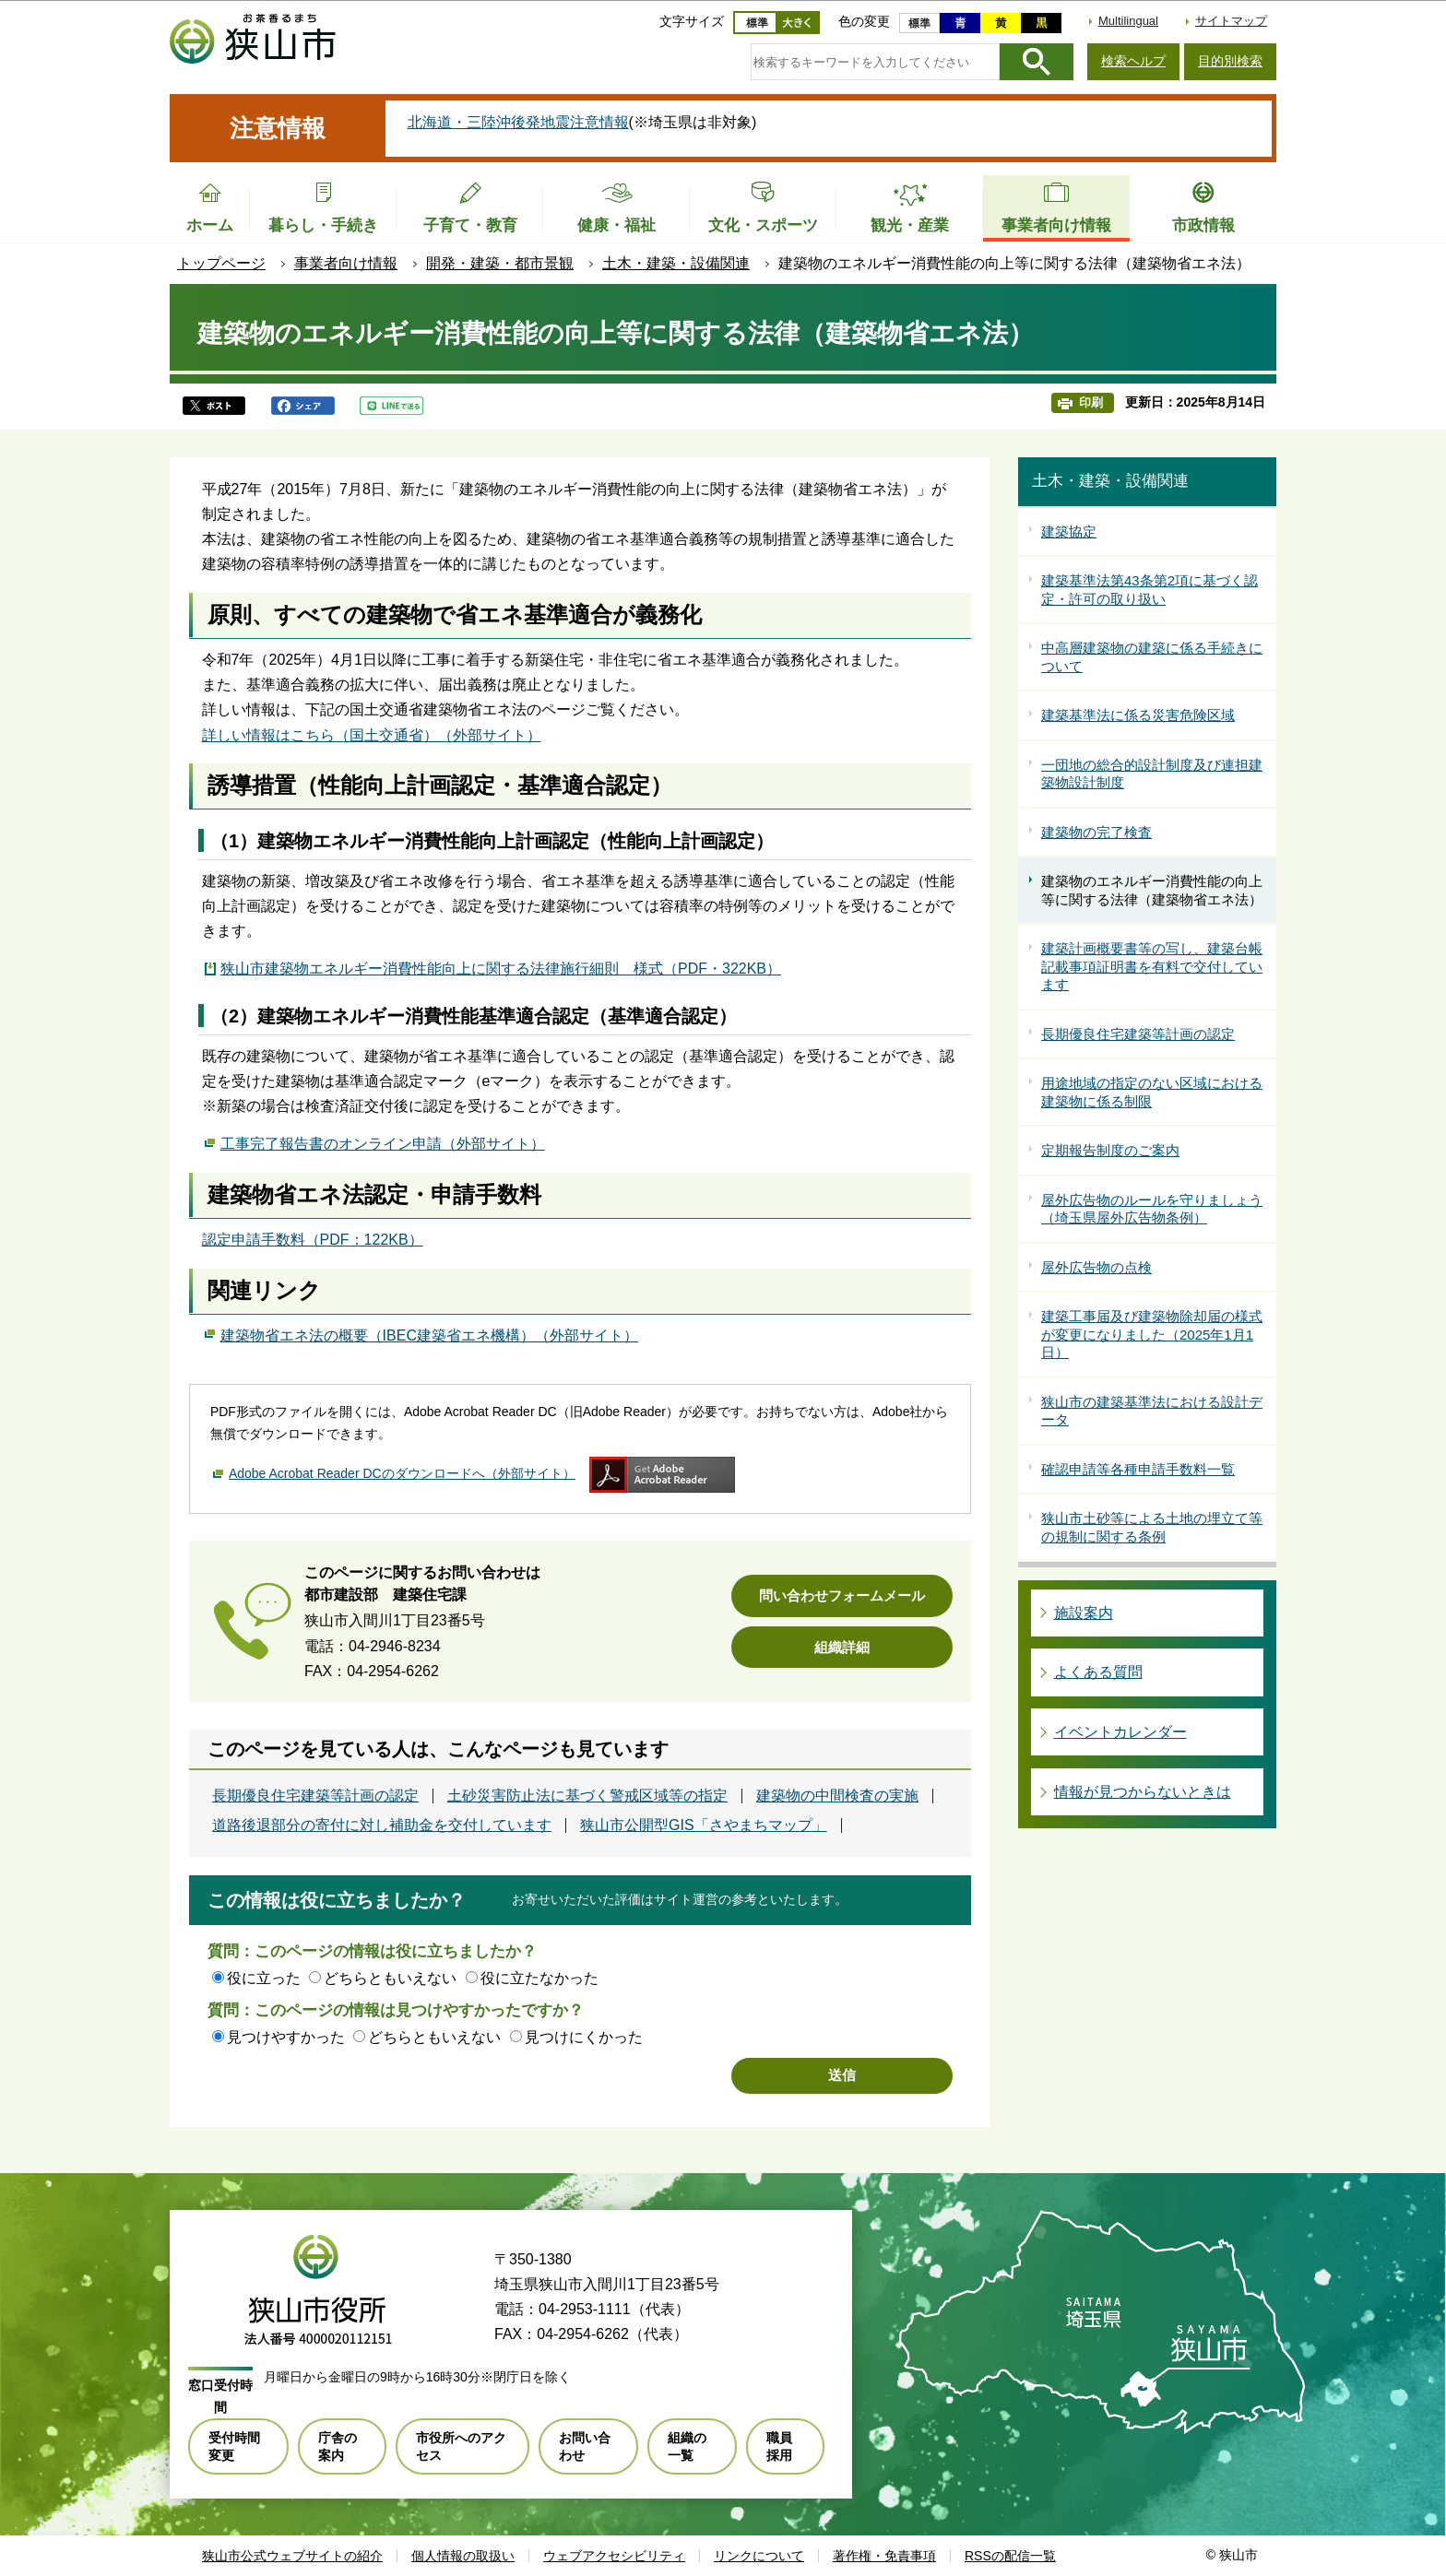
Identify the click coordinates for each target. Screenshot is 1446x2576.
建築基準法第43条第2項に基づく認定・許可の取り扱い (1149, 590)
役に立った (264, 1978)
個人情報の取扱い (463, 2555)
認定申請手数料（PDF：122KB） (312, 1239)
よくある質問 (1098, 1672)
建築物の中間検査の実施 (837, 1796)
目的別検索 (1230, 60)
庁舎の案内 (337, 2446)
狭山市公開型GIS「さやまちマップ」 (703, 1825)
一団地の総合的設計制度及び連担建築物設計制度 (1151, 774)
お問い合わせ (584, 2446)
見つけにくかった (584, 2037)
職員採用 (779, 2446)
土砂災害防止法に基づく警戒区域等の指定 (587, 1796)
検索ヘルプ (1133, 60)
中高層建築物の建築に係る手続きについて (1151, 657)
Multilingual (1128, 21)
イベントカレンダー (1120, 1732)
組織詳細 (842, 1647)
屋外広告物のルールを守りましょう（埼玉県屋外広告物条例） (1151, 1209)
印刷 (1091, 402)
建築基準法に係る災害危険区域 (1138, 715)
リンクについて (759, 2555)
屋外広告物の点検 (1096, 1267)
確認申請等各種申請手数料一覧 (1138, 1469)
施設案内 (1083, 1613)
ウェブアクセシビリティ (614, 2555)
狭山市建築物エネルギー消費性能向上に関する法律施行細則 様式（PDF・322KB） (500, 968)
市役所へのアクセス (461, 2446)
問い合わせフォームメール (842, 1595)
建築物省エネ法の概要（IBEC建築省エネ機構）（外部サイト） (429, 1333)
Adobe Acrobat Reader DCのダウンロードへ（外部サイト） (402, 1473)
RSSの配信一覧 (1010, 2555)
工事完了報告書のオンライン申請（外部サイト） (382, 1141)
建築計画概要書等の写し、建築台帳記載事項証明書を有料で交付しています (1151, 966)
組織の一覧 (687, 2446)
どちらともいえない (390, 1978)
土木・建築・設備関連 (676, 263)
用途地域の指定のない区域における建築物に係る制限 (1151, 1092)
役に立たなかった (539, 1978)
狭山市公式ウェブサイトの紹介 (292, 2555)
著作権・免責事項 (884, 2555)
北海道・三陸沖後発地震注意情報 (518, 122)
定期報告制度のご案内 (1110, 1150)
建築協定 (1068, 531)
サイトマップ (1231, 21)
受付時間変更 (234, 2446)
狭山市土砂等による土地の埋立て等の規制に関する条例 (1151, 1527)
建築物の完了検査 (1096, 832)
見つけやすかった (286, 2037)
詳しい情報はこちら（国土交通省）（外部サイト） (371, 735)
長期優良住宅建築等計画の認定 (315, 1796)
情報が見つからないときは (1142, 1792)
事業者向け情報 (345, 263)
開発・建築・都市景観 (500, 263)
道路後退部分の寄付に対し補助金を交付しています (381, 1825)
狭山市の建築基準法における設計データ (1151, 1411)
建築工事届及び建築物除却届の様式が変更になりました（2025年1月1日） (1151, 1334)
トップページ (221, 263)
